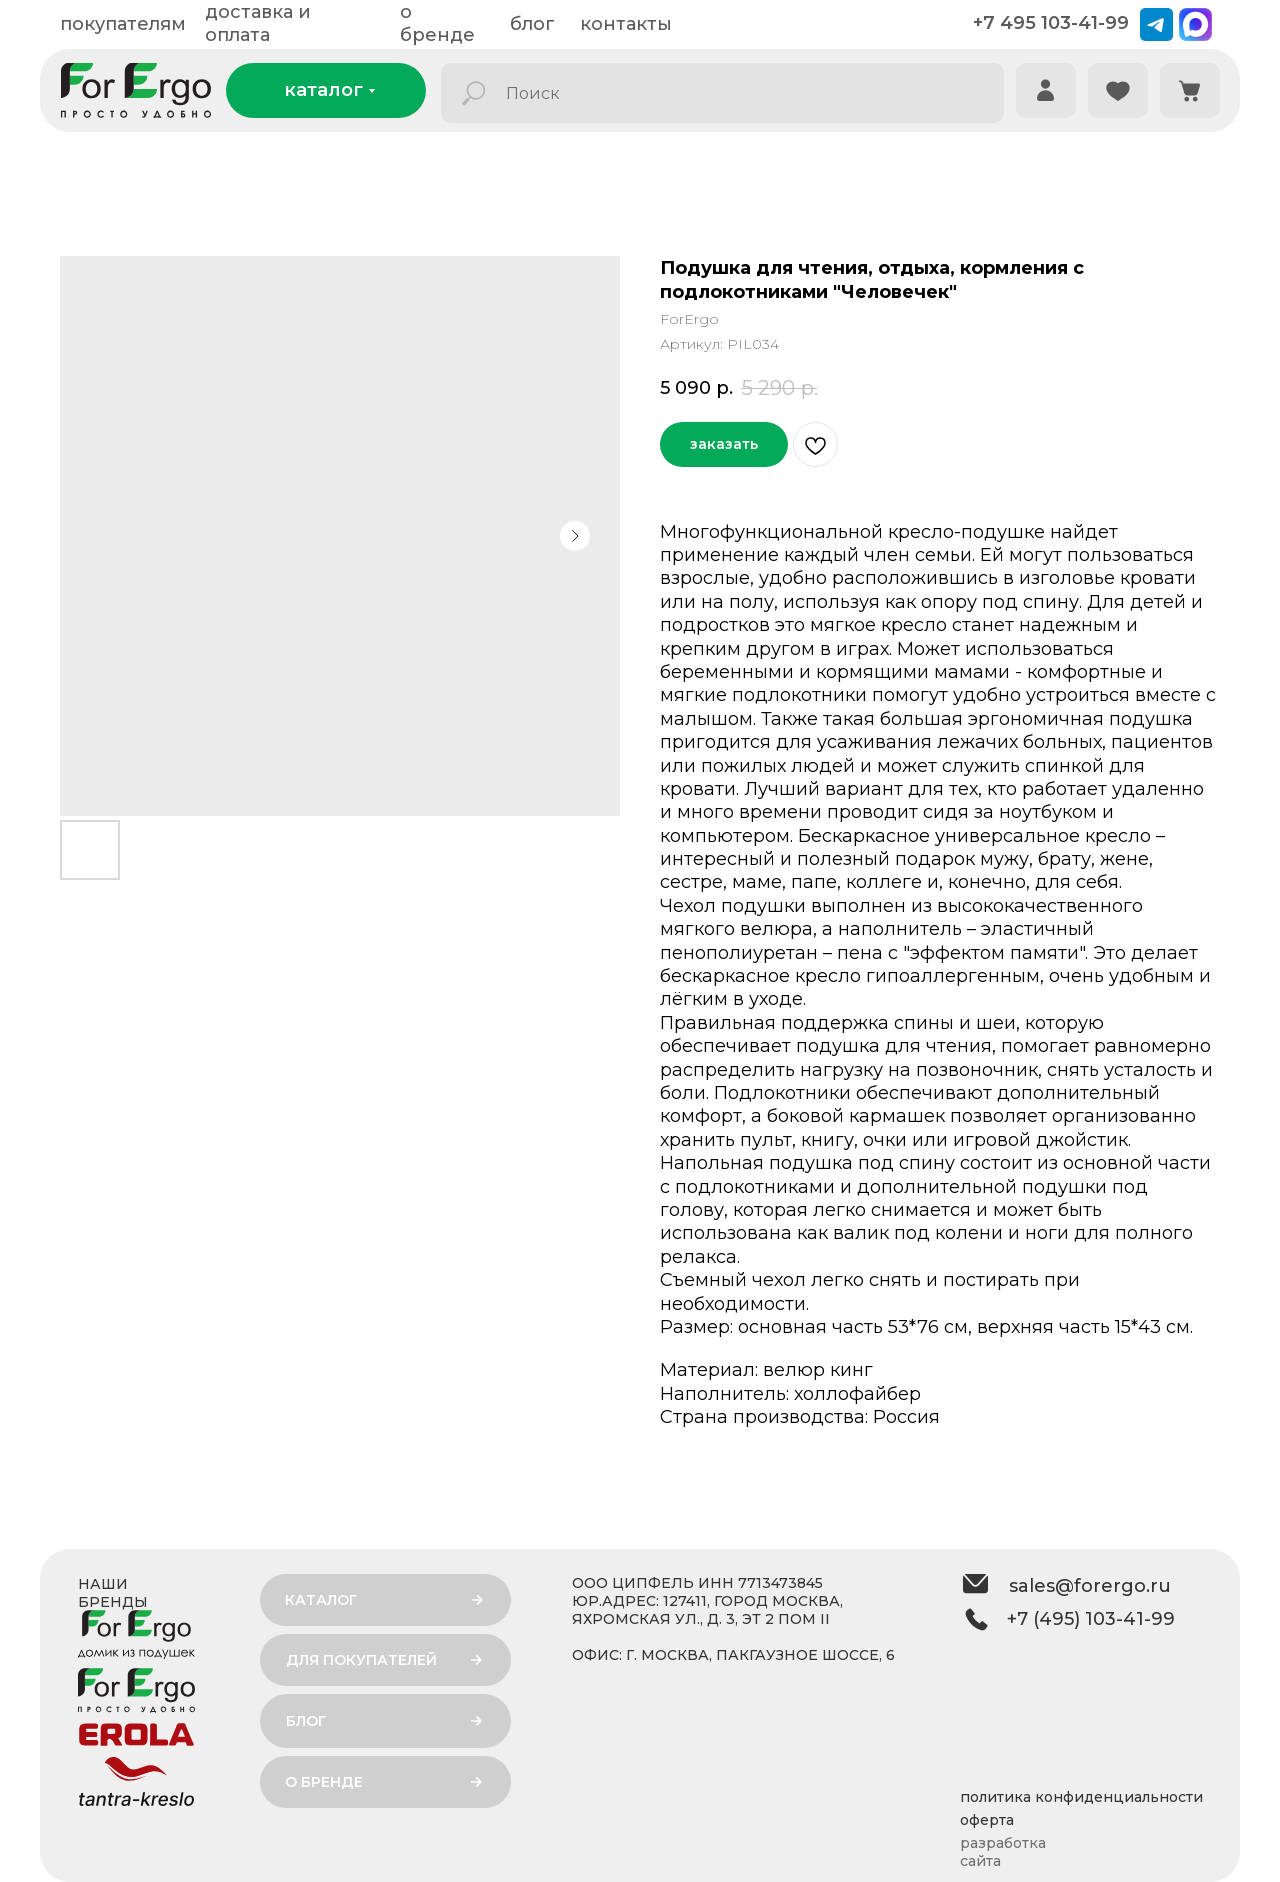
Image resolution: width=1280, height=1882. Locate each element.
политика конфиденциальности (1081, 1797)
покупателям (123, 24)
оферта (987, 1820)
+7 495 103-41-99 (1051, 23)
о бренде (437, 23)
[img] (1046, 90)
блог (532, 24)
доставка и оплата (258, 23)
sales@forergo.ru (1090, 1586)
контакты (626, 24)
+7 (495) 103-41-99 (1091, 1619)
